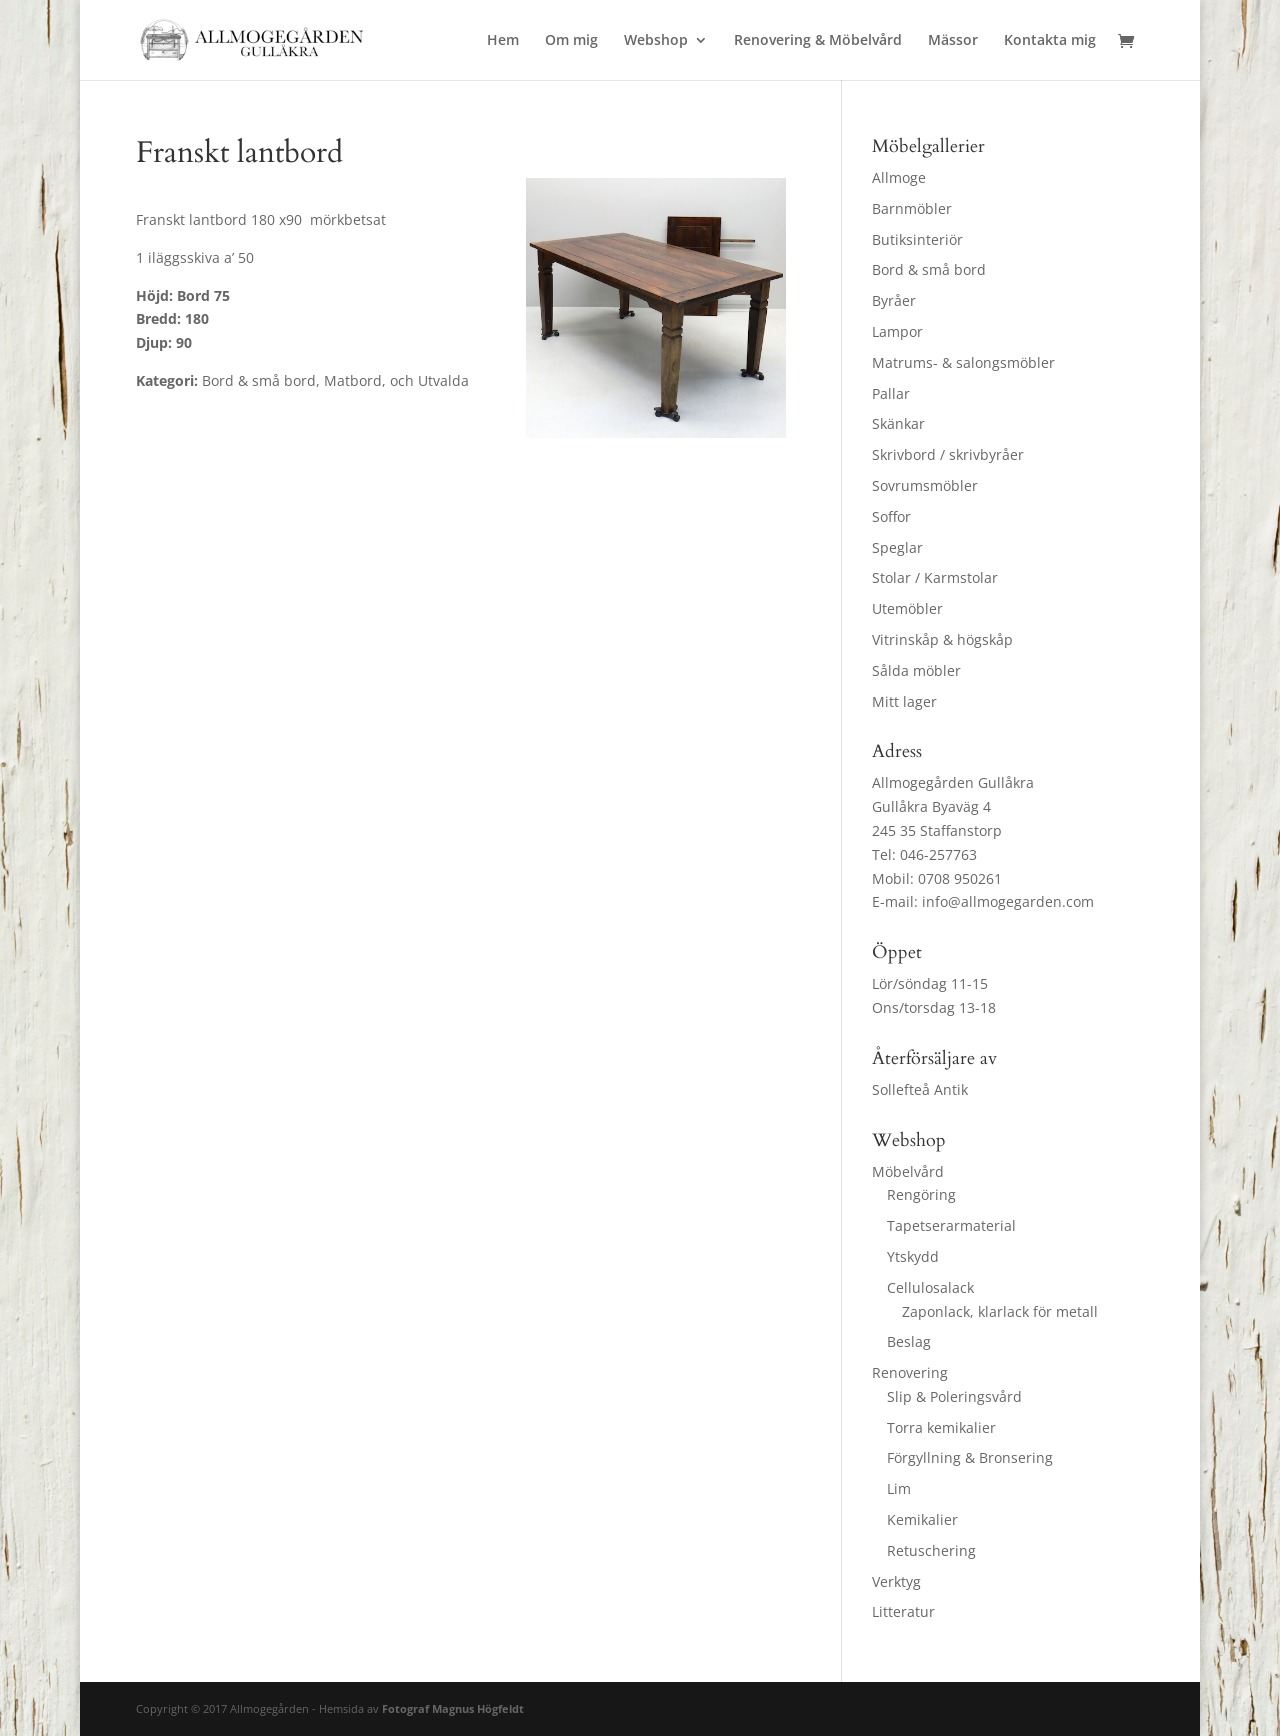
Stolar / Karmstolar (935, 577)
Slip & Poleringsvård (954, 1396)
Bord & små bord (929, 269)
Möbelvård (908, 1171)
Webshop (656, 41)
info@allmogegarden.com (1008, 901)
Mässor (953, 41)
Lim (899, 1488)
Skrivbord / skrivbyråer (948, 454)
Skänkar (898, 423)
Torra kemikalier (941, 1427)
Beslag (909, 1341)
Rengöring (921, 1194)
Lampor (897, 331)
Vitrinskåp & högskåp (942, 639)
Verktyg (896, 1581)
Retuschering (931, 1550)
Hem (503, 41)
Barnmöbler (912, 208)
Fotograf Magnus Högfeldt (453, 1708)
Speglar (897, 547)
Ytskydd (913, 1256)
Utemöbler (907, 608)
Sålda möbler (916, 670)
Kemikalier (922, 1519)
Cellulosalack (930, 1287)
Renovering (910, 1372)
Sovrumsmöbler (925, 485)
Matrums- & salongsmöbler (963, 362)
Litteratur (903, 1611)
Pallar (891, 393)
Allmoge (899, 177)
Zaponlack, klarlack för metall (1000, 1311)
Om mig (571, 41)
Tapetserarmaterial (951, 1225)
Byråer (894, 300)
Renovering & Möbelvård (818, 41)
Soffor (891, 516)
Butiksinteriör (917, 239)
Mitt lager (904, 701)
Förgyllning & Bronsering (970, 1457)
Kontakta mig (1050, 41)
